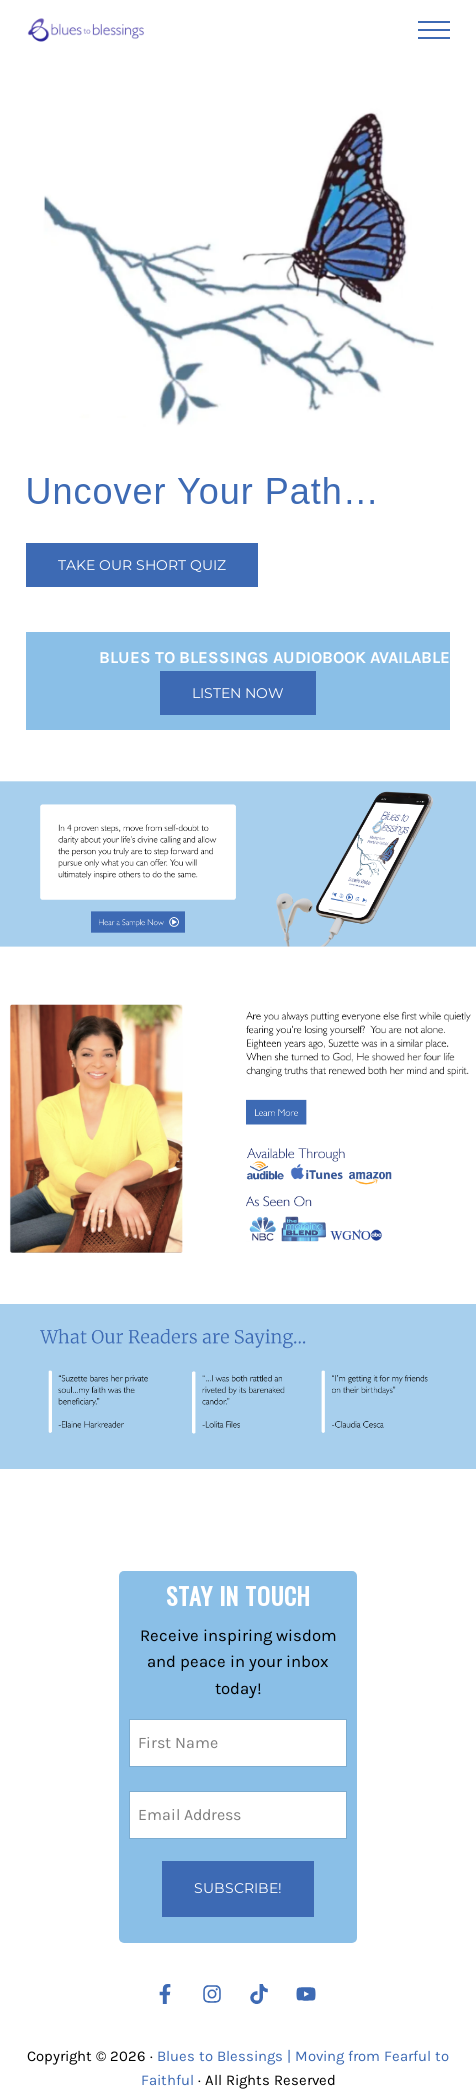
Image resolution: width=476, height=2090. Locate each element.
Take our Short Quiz (142, 565)
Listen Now (238, 693)
